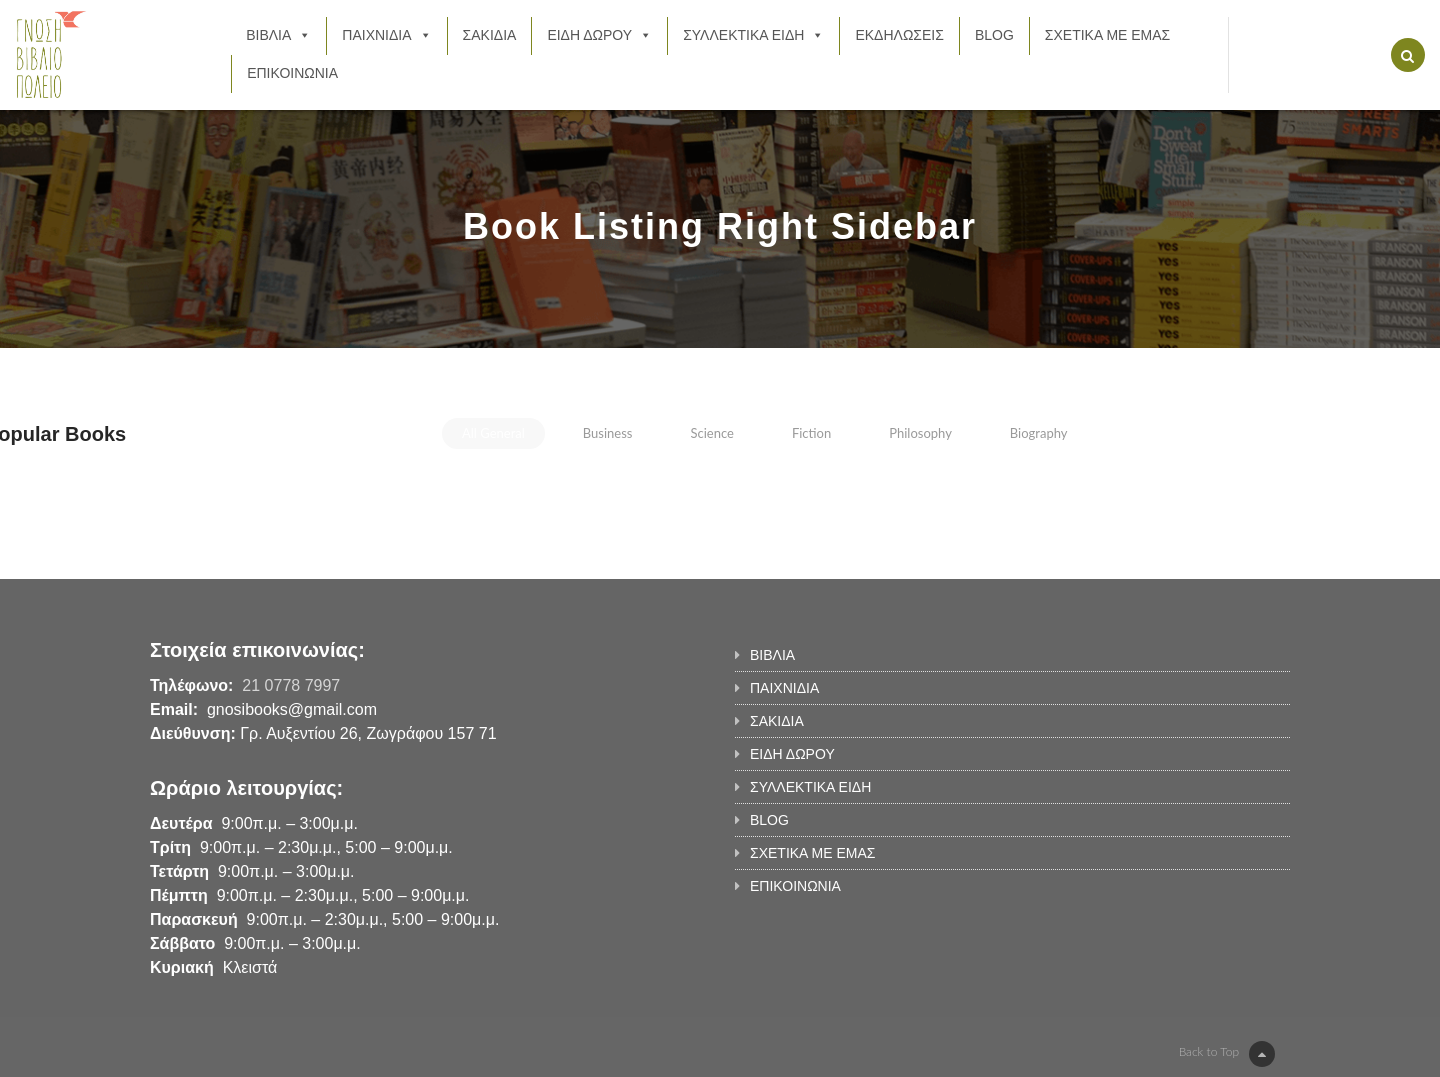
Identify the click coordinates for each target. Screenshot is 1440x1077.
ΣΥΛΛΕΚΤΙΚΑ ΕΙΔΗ (753, 35)
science (711, 433)
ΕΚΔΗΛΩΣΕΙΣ (899, 35)
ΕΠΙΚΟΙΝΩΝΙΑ (292, 73)
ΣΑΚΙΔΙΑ (490, 35)
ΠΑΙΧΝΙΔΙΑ (386, 35)
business (608, 433)
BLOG (994, 35)
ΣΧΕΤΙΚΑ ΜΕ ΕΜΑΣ (1107, 35)
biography (1039, 433)
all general (493, 433)
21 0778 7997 (291, 685)
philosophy (920, 433)
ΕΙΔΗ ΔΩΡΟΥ (599, 35)
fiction (811, 433)
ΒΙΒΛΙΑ (278, 35)
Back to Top (1227, 1054)
